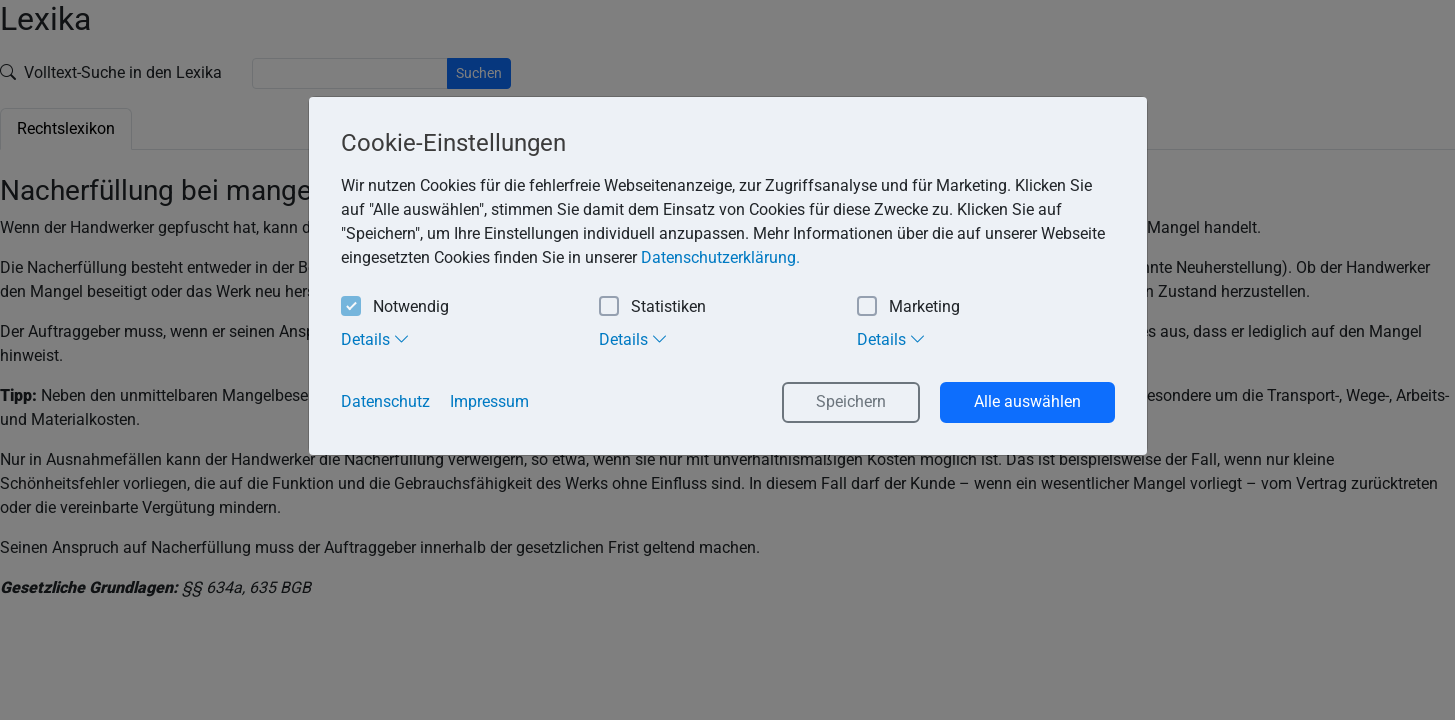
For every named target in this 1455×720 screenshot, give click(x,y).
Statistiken (652, 307)
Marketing (908, 307)
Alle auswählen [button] (1027, 401)
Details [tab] (375, 339)
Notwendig (395, 307)
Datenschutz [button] (385, 401)
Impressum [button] (489, 401)
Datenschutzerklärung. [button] (720, 257)
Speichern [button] (851, 401)
